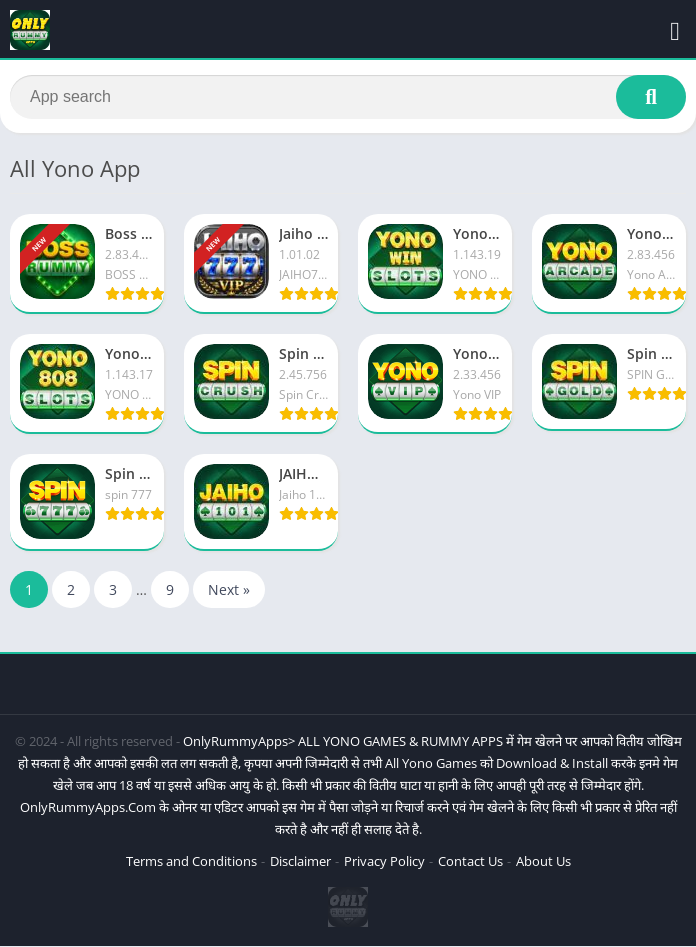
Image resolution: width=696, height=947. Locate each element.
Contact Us (470, 862)
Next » (229, 590)
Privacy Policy (384, 862)
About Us (543, 862)
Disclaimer (300, 862)
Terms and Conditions (191, 862)
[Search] (348, 97)
